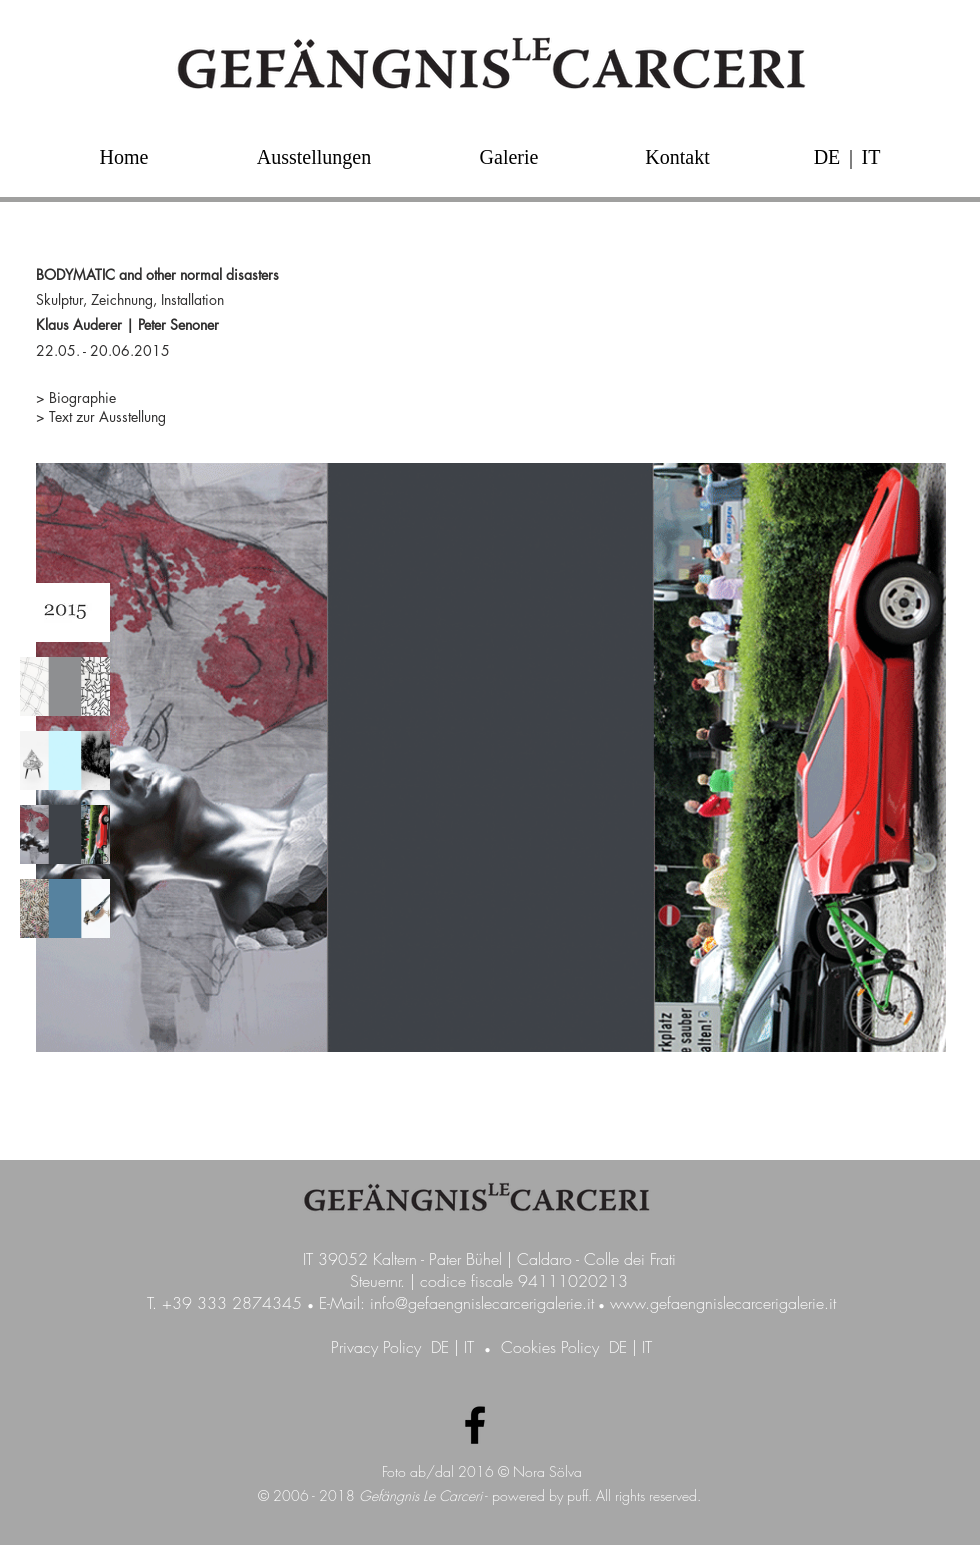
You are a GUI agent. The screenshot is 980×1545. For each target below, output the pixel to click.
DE (440, 1347)
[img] (65, 612)
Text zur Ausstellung (107, 416)
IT (469, 1347)
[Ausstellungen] (314, 156)
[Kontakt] (677, 156)
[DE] (827, 156)
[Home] (124, 156)
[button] (851, 156)
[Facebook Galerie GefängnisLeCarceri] (475, 1425)
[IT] (871, 156)
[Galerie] (509, 156)
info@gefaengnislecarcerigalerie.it (482, 1303)
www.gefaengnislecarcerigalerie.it (723, 1303)
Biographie (82, 397)
